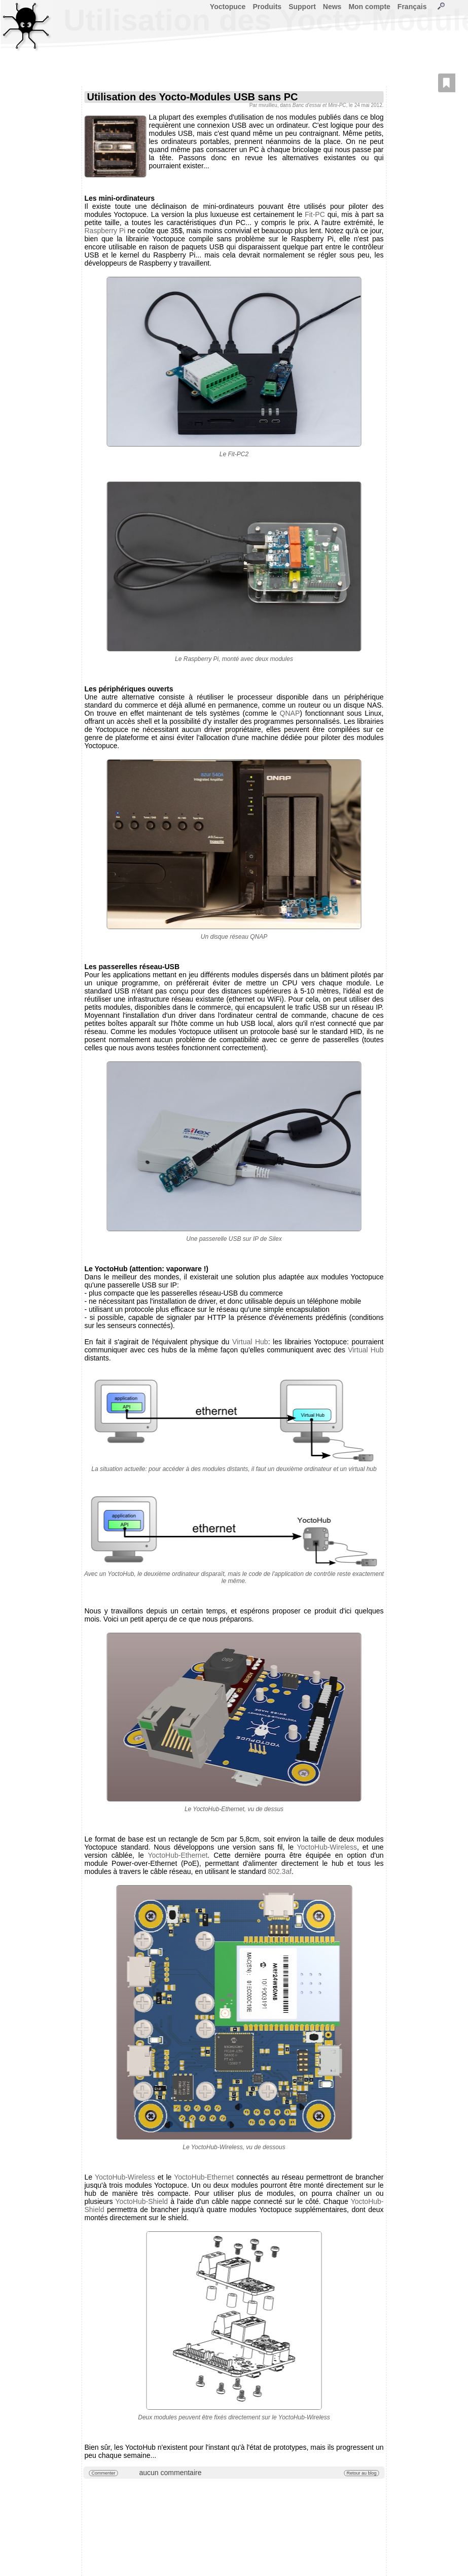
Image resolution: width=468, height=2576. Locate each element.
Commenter (104, 2473)
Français (412, 7)
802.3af (280, 1871)
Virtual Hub (250, 1342)
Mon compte (369, 7)
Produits (267, 7)
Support (302, 7)
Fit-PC (315, 214)
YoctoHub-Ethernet (178, 1855)
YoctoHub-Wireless (327, 1847)
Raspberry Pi (105, 231)
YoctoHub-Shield (141, 2201)
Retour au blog (361, 2473)
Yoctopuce (228, 7)
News (332, 7)
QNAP (290, 713)
